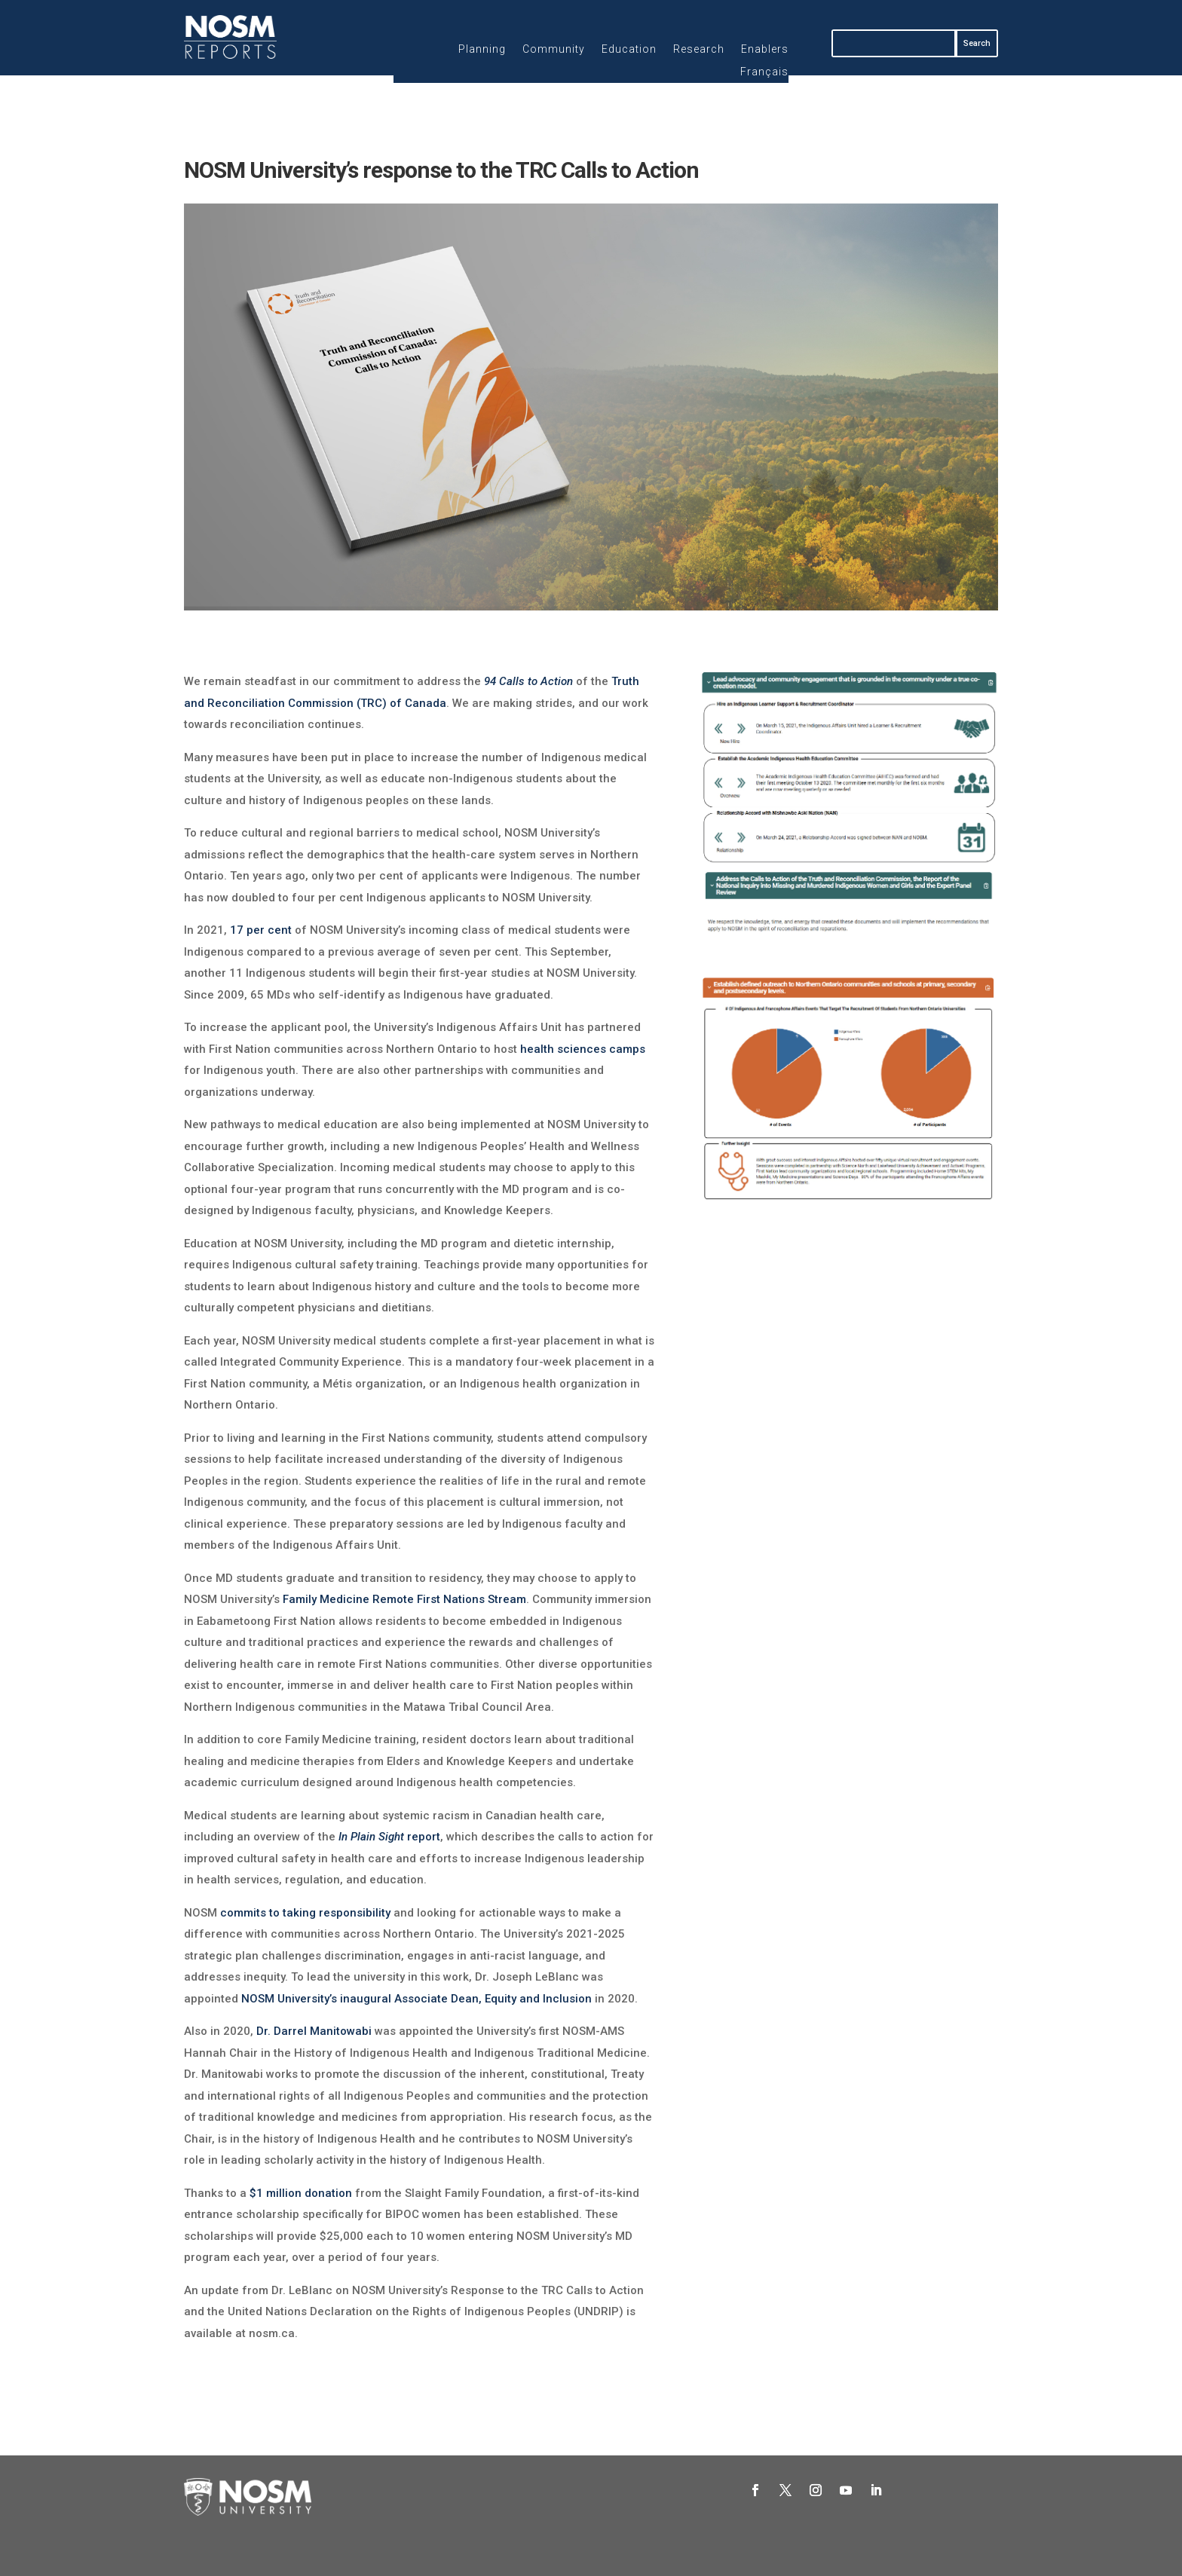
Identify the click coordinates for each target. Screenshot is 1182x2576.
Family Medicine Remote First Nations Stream (404, 1599)
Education (629, 49)
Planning (482, 49)
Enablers (765, 49)
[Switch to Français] (764, 74)
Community (553, 49)
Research (698, 49)
